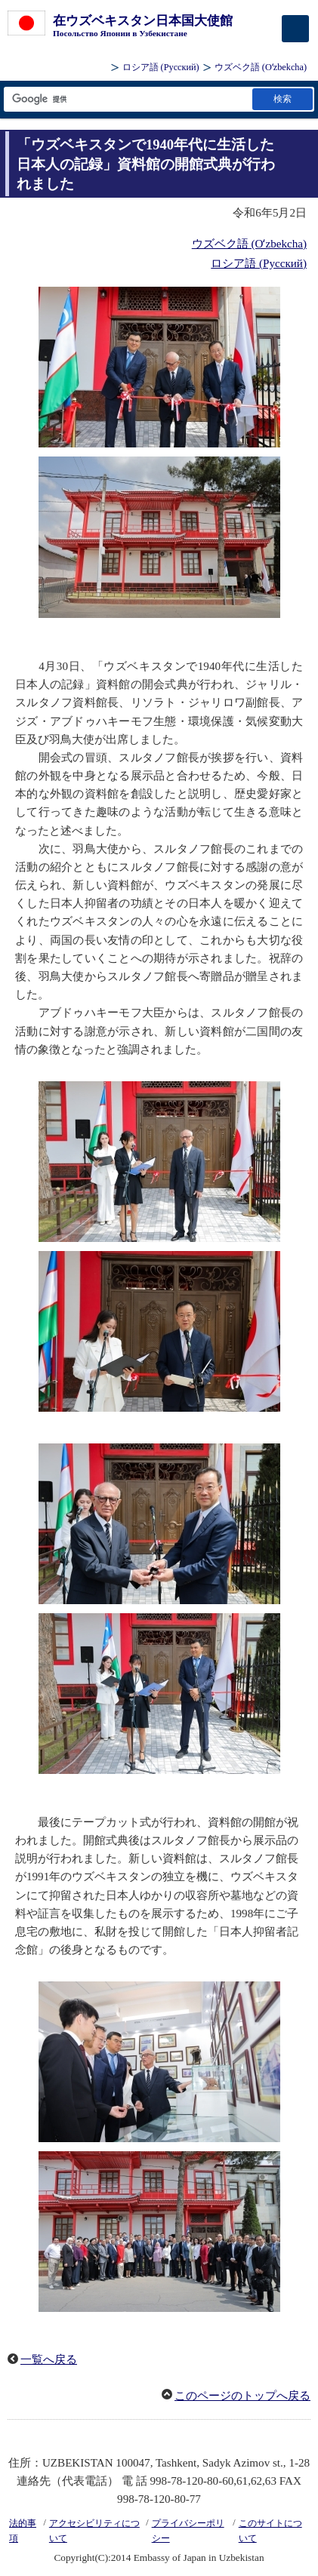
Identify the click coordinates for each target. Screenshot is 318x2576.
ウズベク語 (261, 67)
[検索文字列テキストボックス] (127, 99)
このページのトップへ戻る (242, 2396)
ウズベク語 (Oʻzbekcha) (249, 244)
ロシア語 (160, 67)
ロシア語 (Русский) (259, 263)
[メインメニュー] (295, 28)
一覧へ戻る (48, 2359)
